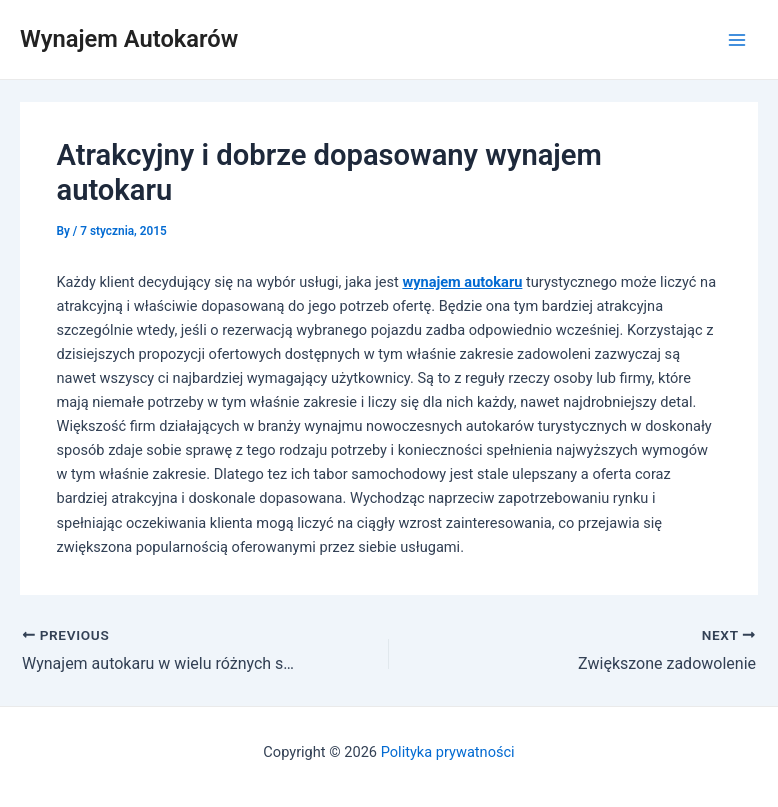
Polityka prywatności (448, 752)
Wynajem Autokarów (129, 39)
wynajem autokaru (462, 282)
